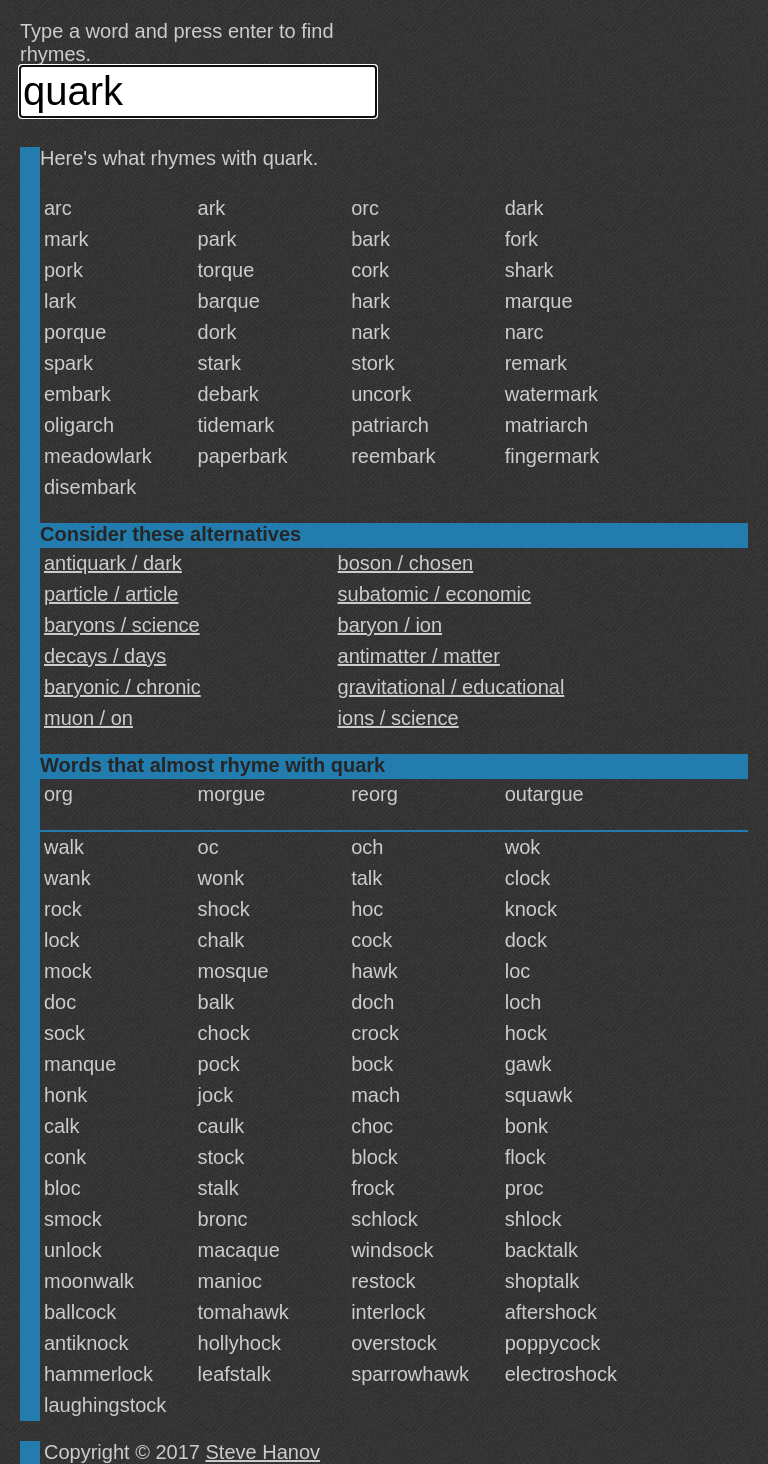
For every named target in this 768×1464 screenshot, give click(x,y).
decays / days (105, 656)
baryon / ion (390, 625)
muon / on (88, 718)
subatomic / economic (434, 594)
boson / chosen (406, 563)
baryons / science (122, 625)
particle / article (111, 594)
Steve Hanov (263, 1452)
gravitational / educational (451, 687)
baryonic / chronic (122, 687)
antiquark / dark (113, 563)
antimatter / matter (419, 656)
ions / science (398, 718)
